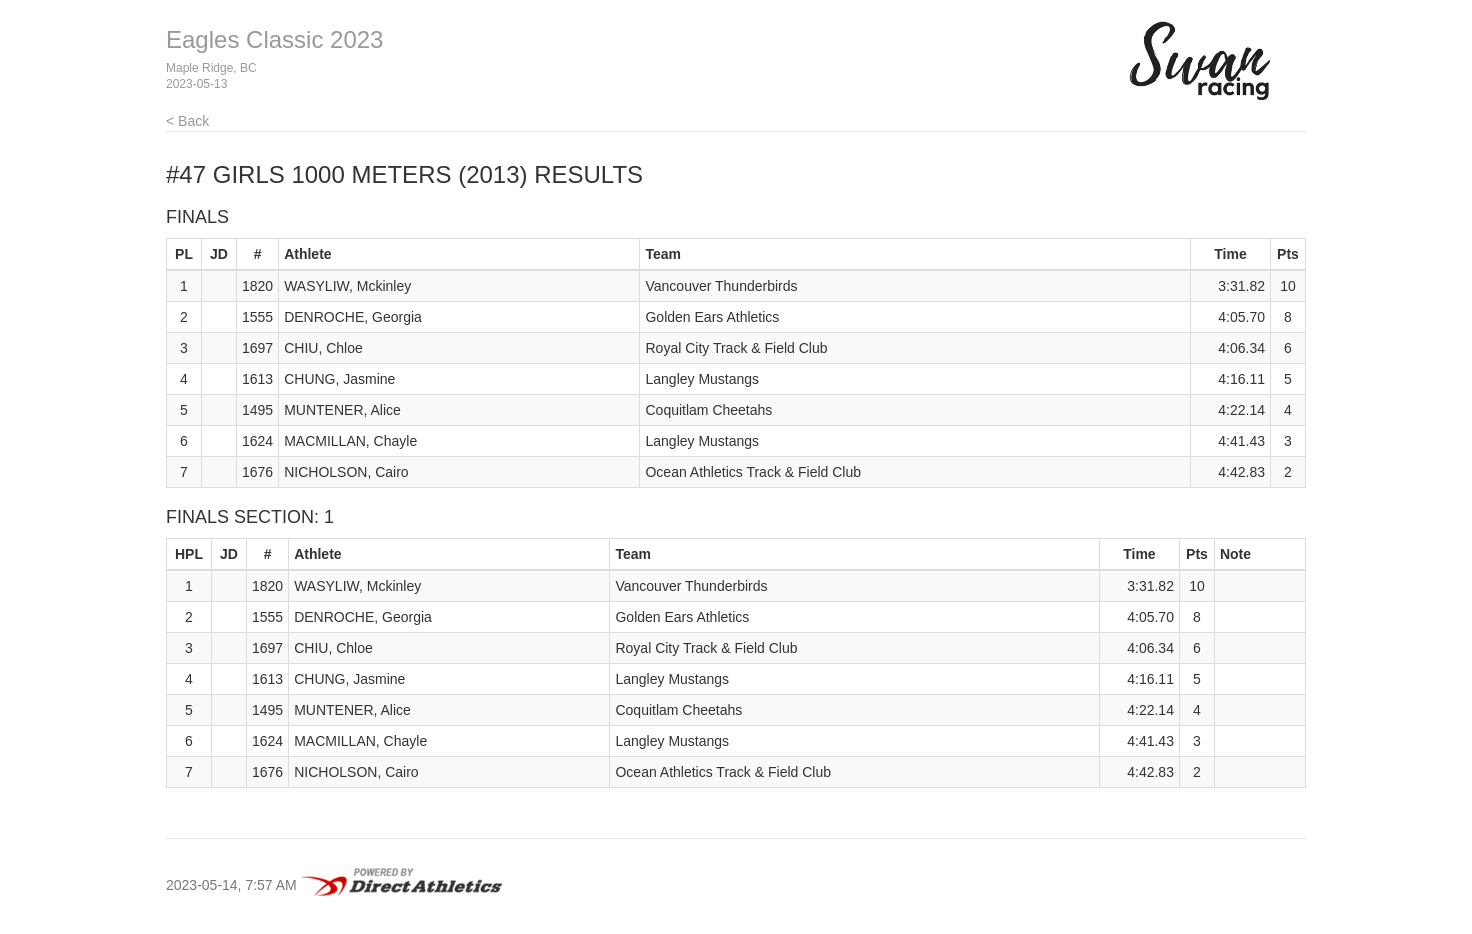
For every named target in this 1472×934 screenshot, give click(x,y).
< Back (187, 121)
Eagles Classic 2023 (274, 39)
